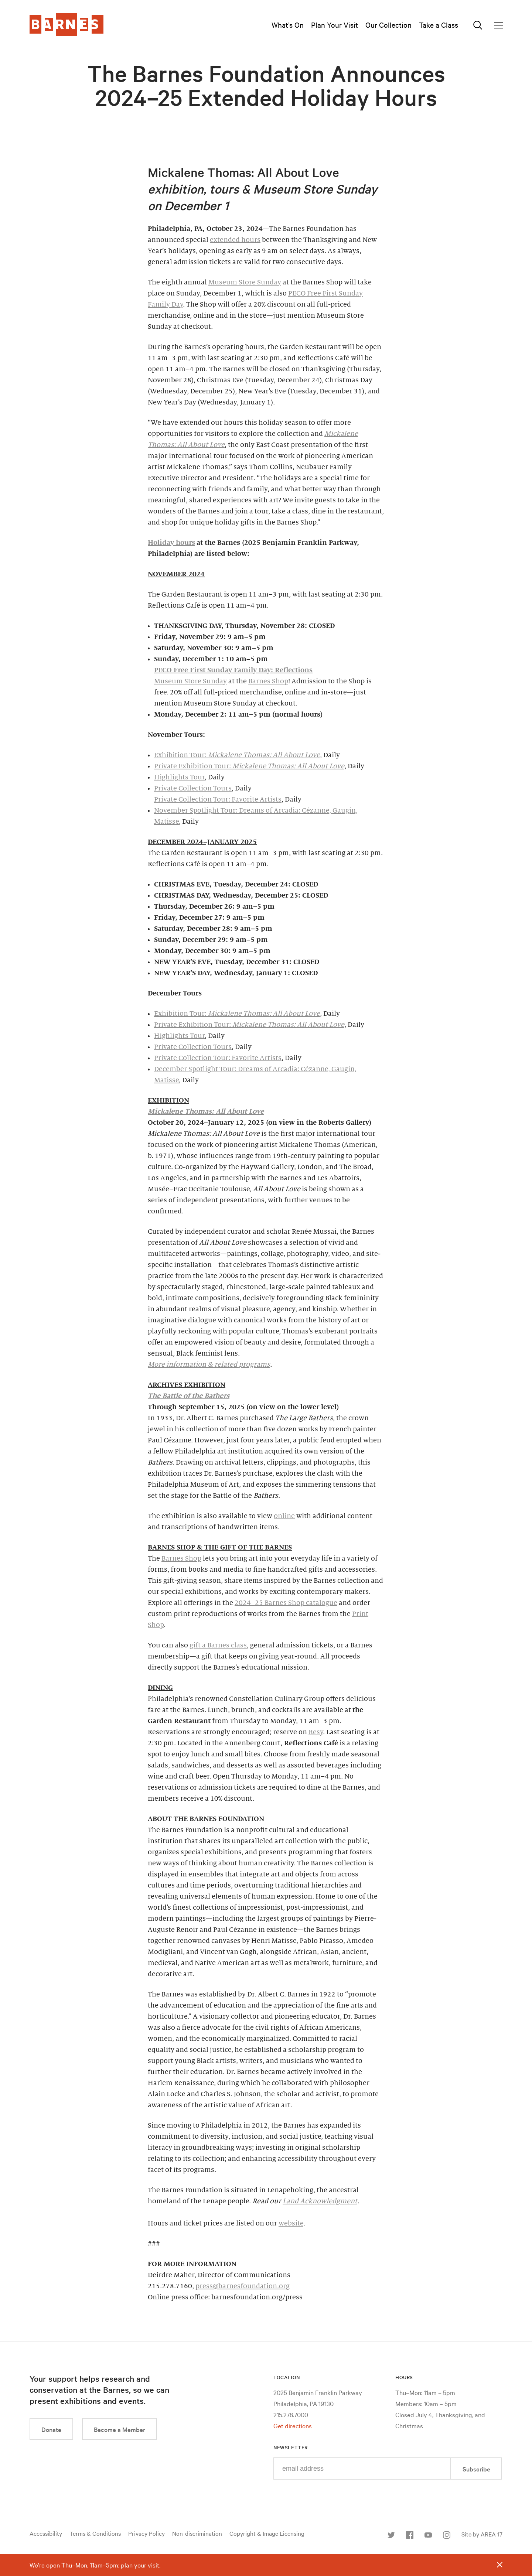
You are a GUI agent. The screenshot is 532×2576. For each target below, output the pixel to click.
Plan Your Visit (334, 24)
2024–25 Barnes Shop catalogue (286, 1602)
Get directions (292, 2425)
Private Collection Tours (193, 788)
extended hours (235, 239)
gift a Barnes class (218, 1645)
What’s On (288, 24)
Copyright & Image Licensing (266, 2533)
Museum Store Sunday (244, 282)
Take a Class (438, 24)
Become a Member (119, 2429)
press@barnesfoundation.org (242, 2286)
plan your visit (140, 2564)
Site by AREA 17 (481, 2534)
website (291, 2223)
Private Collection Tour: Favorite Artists (218, 799)
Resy (315, 1732)
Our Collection (388, 24)
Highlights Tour (179, 777)
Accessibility (46, 2533)
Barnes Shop (268, 681)
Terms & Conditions (95, 2533)
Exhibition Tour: (237, 755)
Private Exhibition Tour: (249, 766)
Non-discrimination (197, 2533)
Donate (51, 2429)
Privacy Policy (146, 2533)
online (284, 1516)
